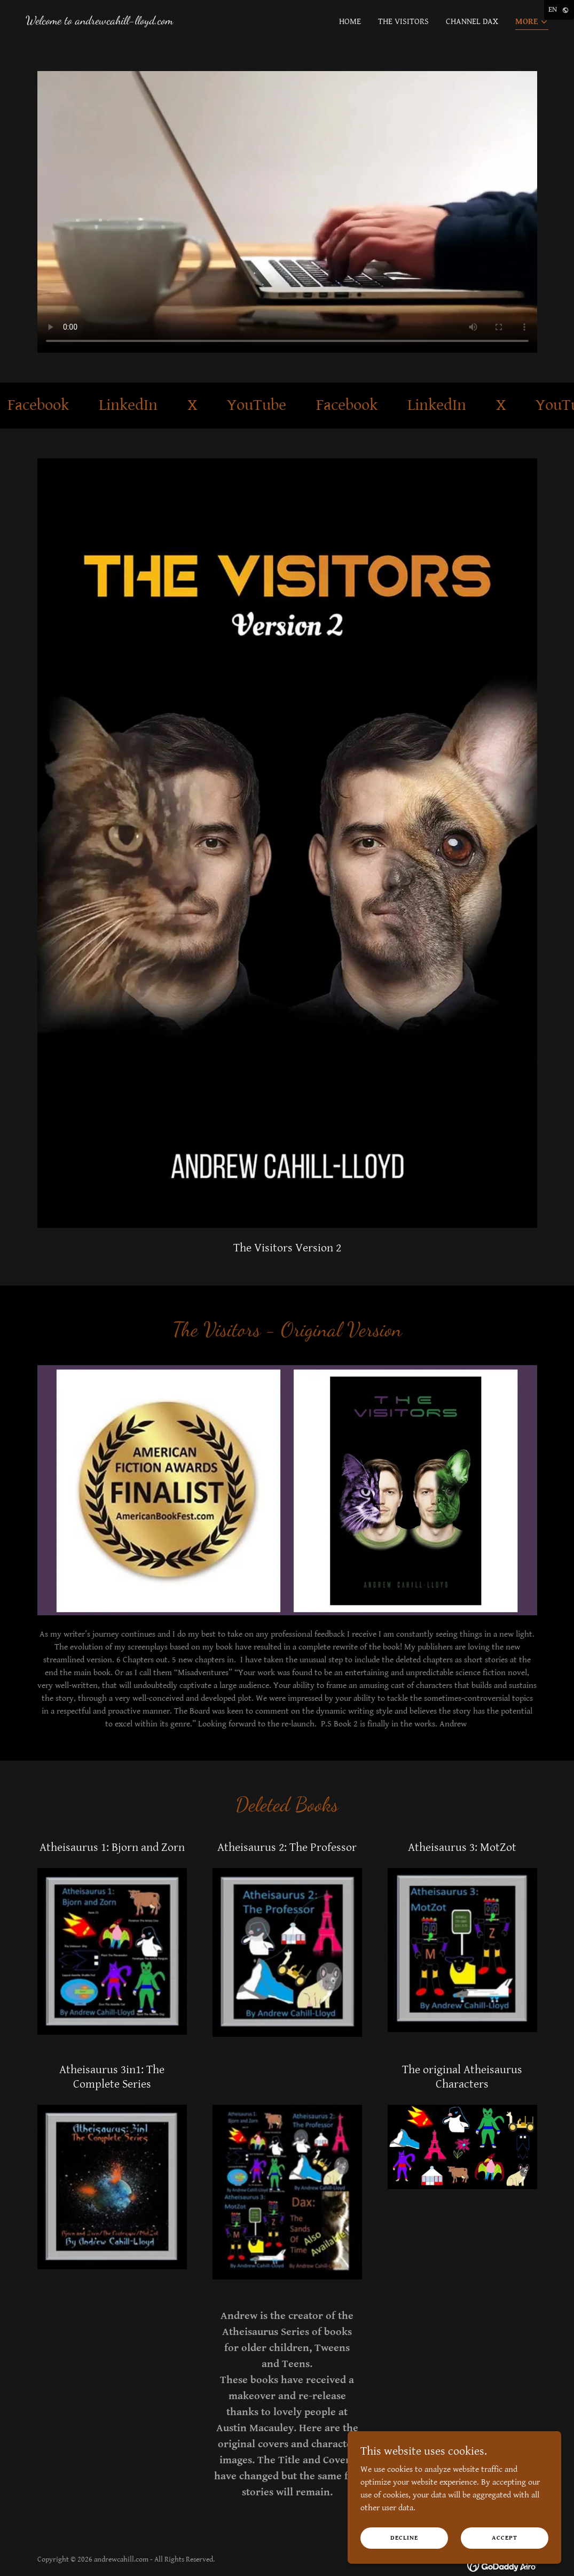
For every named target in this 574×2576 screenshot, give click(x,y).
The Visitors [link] (403, 22)
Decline (404, 2537)
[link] (99, 22)
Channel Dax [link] (472, 22)
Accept (504, 2537)
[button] (531, 22)
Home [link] (350, 22)
